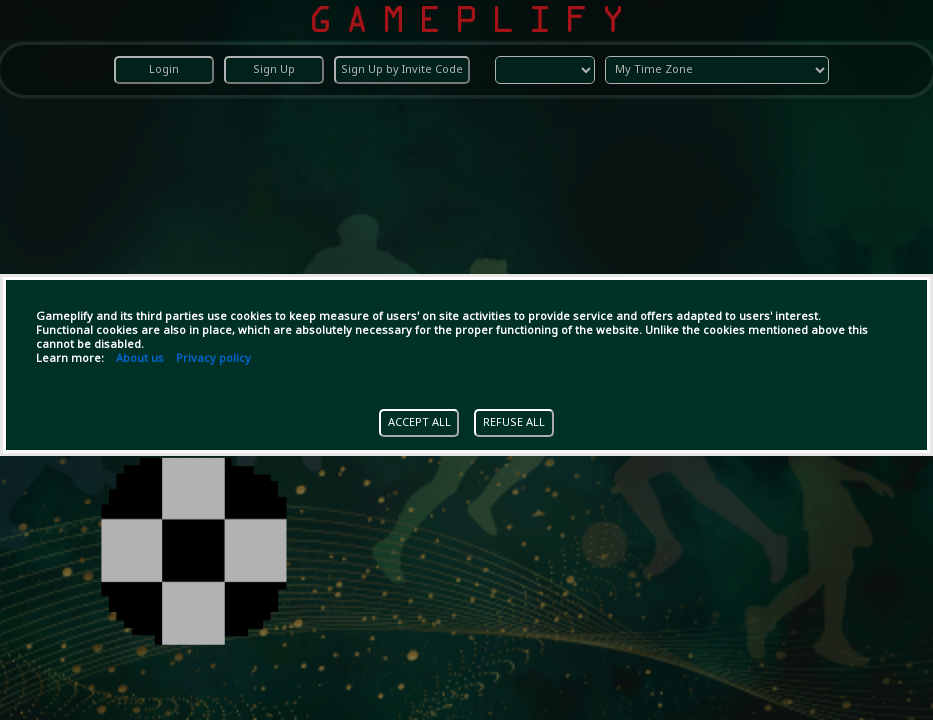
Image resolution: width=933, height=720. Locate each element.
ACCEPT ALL (419, 423)
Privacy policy (213, 359)
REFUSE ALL (514, 423)
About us (140, 359)
